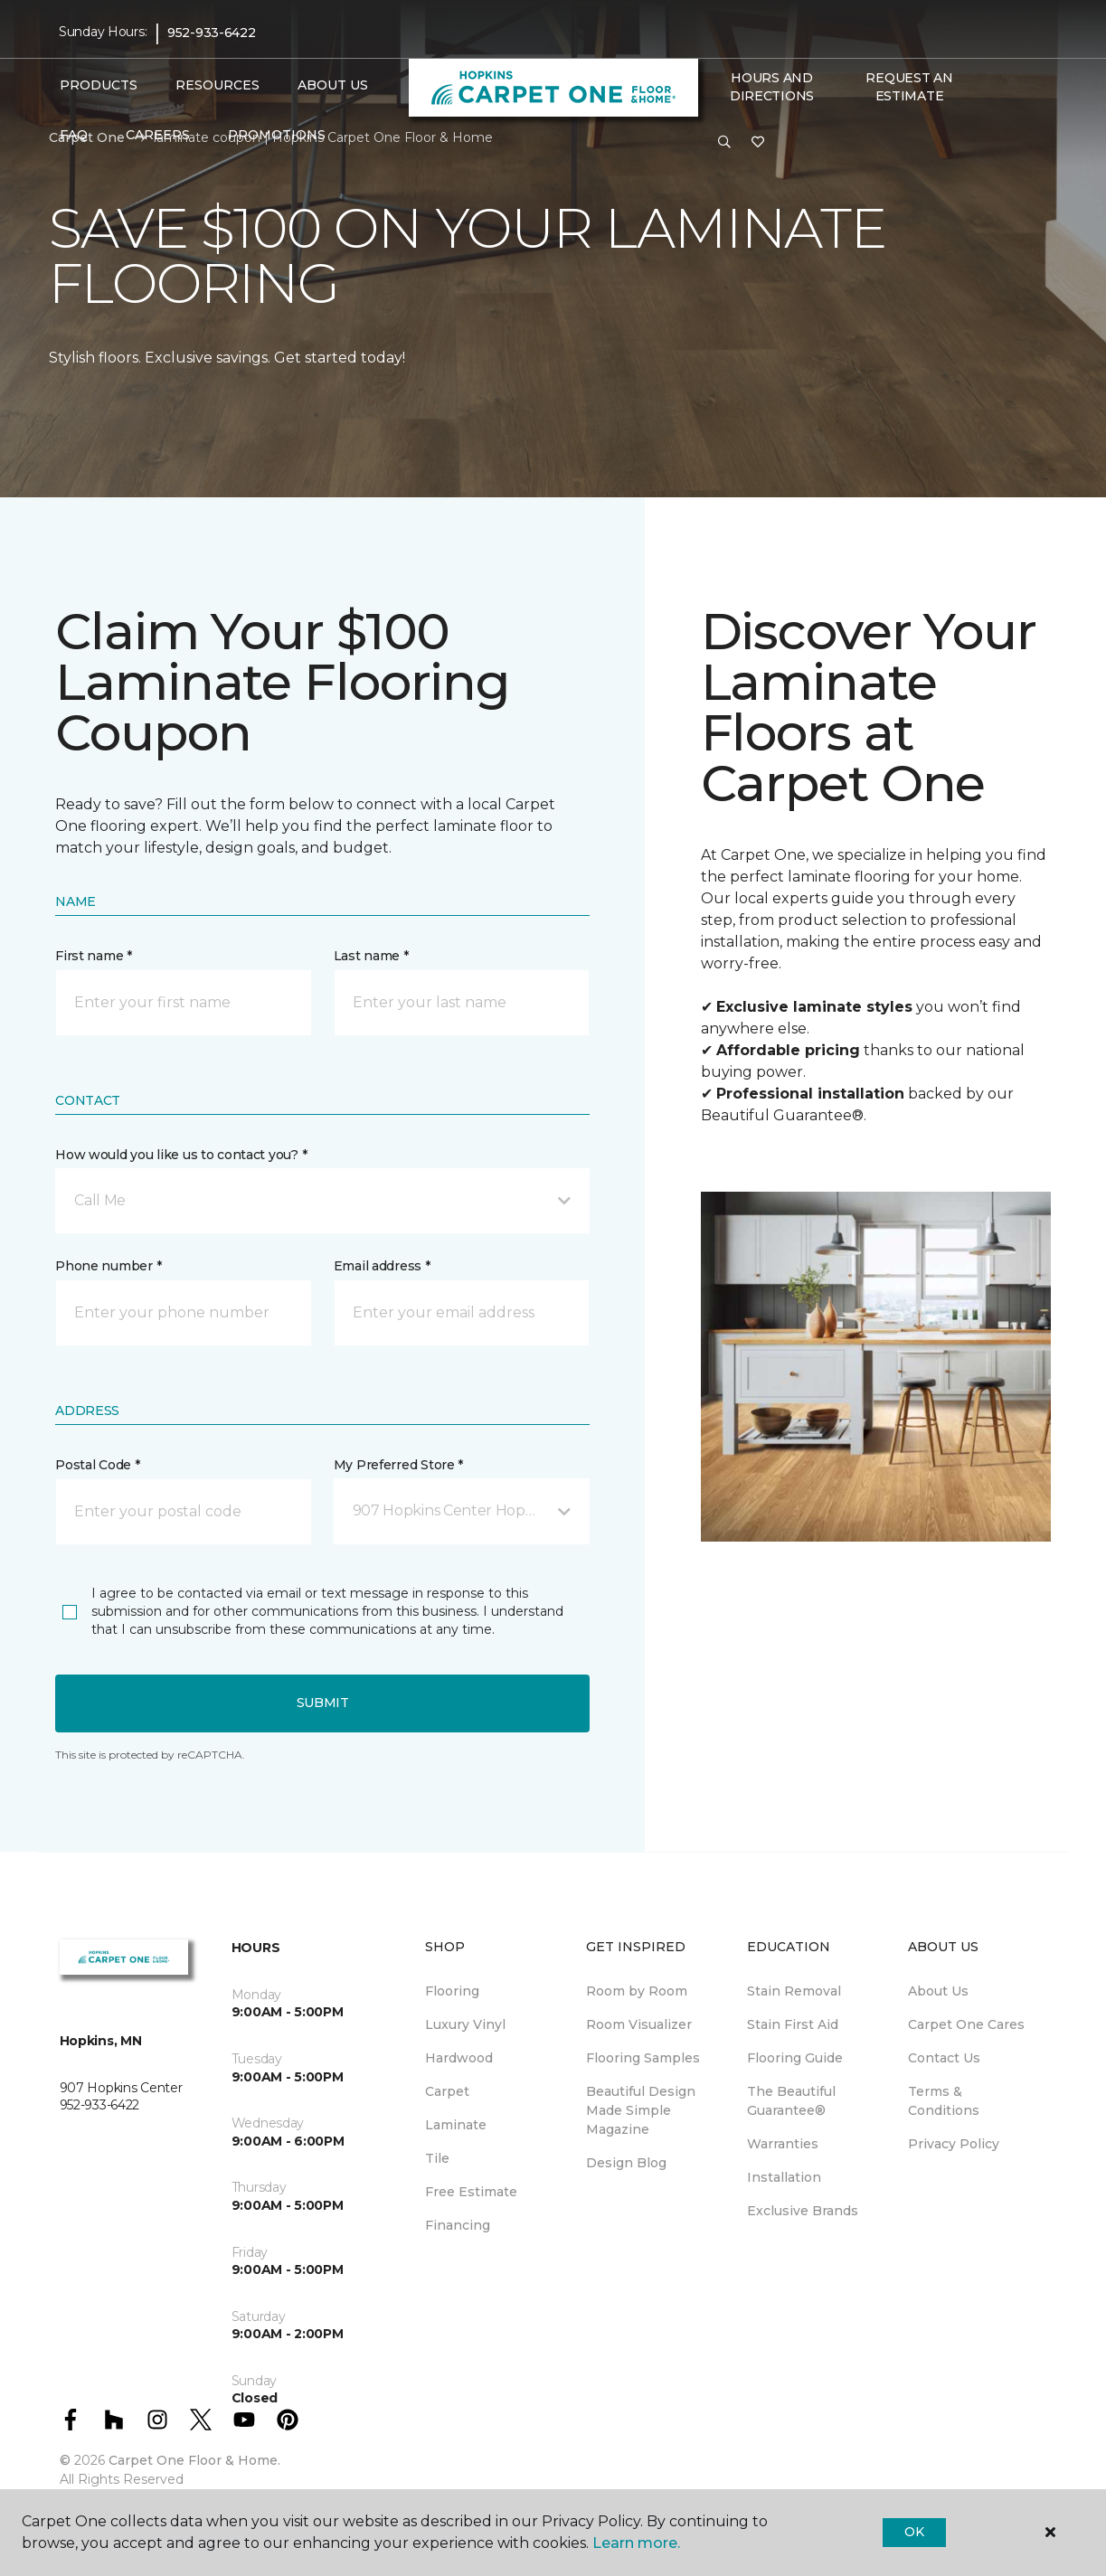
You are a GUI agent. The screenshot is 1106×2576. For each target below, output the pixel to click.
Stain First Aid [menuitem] (792, 2024)
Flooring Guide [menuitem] (795, 2058)
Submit (323, 1702)
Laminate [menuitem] (456, 2125)
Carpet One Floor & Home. (194, 2460)
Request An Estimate (908, 87)
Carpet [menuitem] (447, 2091)
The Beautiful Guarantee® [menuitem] (791, 2100)
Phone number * (108, 1266)
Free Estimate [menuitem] (471, 2192)
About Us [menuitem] (938, 1991)
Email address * (382, 1266)
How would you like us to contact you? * (181, 1154)
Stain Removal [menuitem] (794, 1991)
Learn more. (636, 2543)
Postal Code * (97, 1464)
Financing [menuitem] (457, 2225)
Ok (913, 2532)
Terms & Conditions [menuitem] (943, 2100)
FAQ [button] (74, 135)
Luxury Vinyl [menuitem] (465, 2024)
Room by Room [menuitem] (636, 1991)
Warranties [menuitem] (782, 2144)
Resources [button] (217, 85)
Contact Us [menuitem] (944, 2058)
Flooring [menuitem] (452, 1991)
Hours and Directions (772, 87)
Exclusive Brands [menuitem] (802, 2211)
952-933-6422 (211, 32)
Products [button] (98, 85)
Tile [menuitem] (437, 2158)
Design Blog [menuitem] (626, 2163)
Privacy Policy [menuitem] (953, 2144)
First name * (93, 955)
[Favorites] (758, 143)
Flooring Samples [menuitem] (643, 2058)
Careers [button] (158, 135)
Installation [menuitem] (784, 2177)
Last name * (371, 955)
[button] (724, 143)
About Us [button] (333, 85)
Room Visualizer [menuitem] (639, 2024)
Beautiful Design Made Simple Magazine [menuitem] (640, 2110)
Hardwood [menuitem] (459, 2058)
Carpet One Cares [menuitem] (966, 2024)
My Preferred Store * (398, 1464)
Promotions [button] (277, 135)
